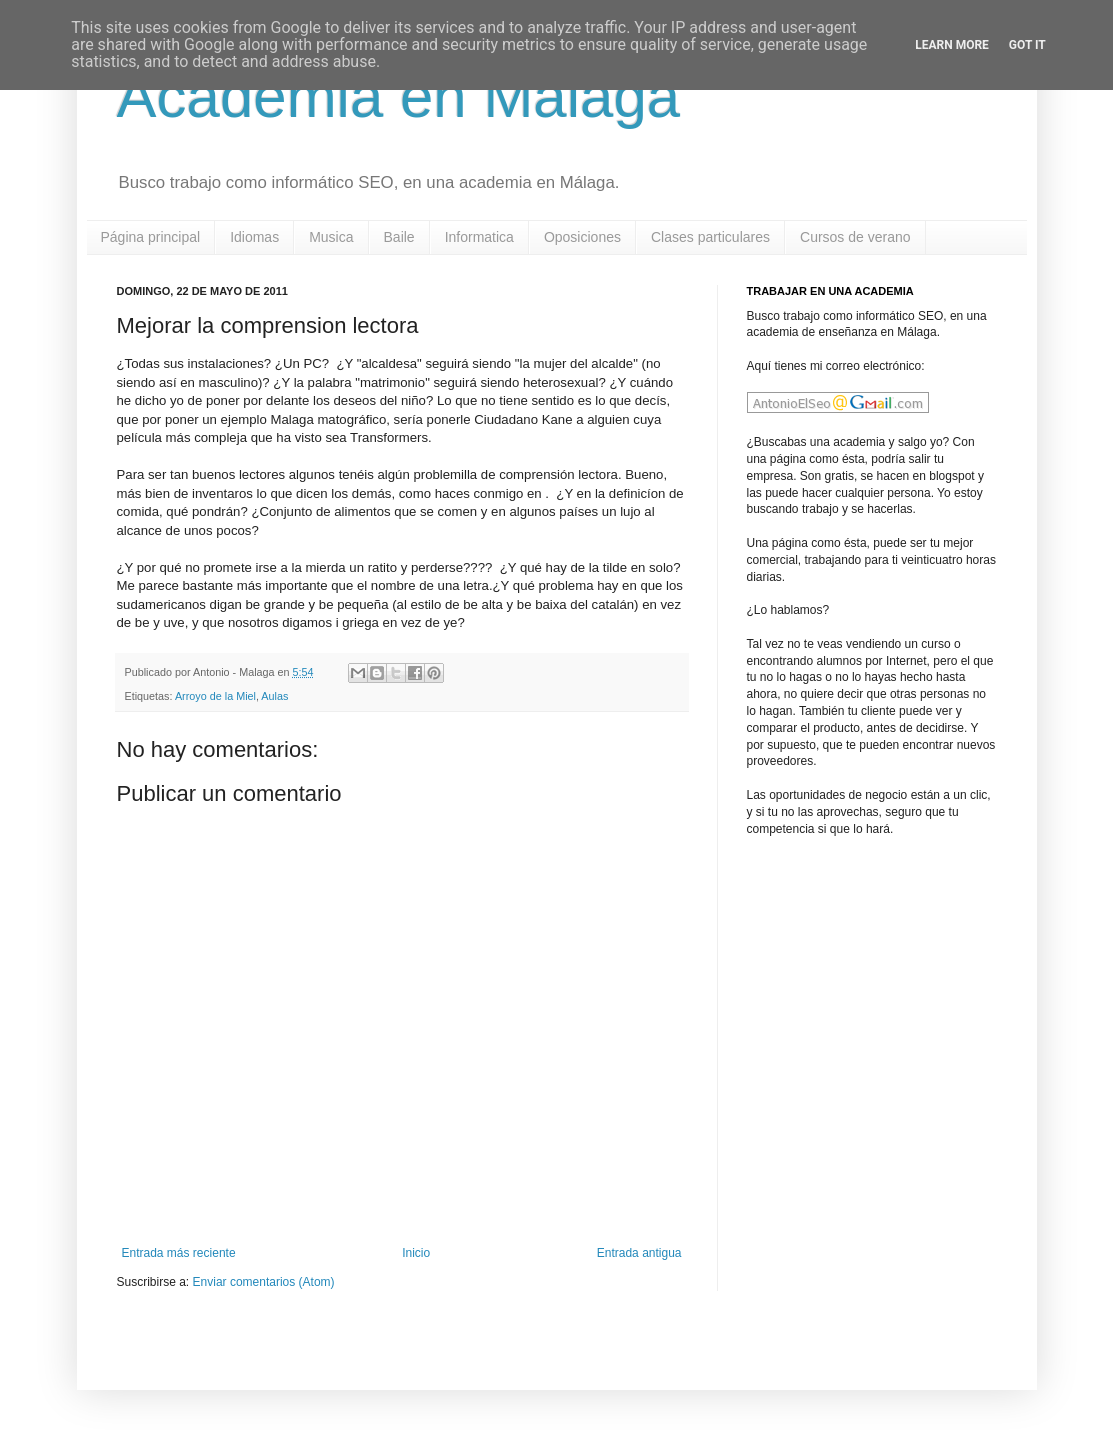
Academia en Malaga (399, 96)
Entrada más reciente (179, 1253)
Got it (1027, 45)
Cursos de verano (855, 237)
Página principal (151, 237)
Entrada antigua (639, 1253)
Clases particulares (710, 237)
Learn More (952, 45)
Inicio (416, 1253)
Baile (399, 237)
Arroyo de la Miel (215, 696)
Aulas (274, 696)
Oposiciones (582, 237)
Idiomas (254, 237)
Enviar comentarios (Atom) (264, 1282)
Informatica (479, 237)
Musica (331, 237)
